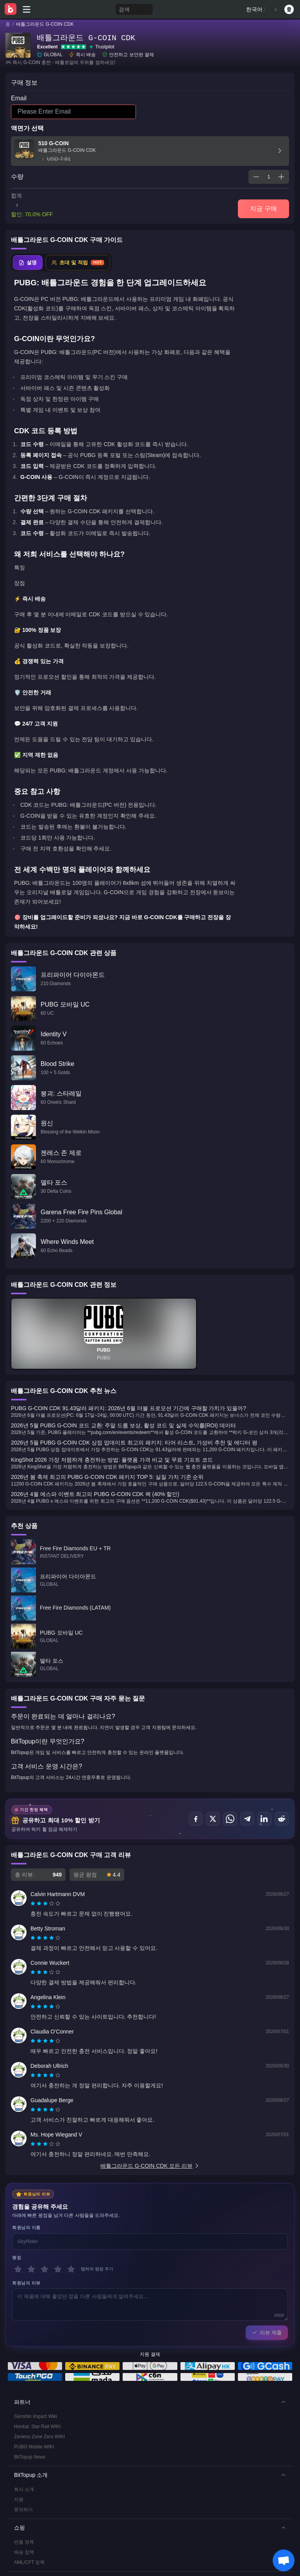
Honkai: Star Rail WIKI (37, 2426)
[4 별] (58, 2269)
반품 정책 (24, 2542)
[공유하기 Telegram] (247, 1819)
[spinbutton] (268, 176)
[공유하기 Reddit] (282, 1819)
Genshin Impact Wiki (35, 2416)
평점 (16, 2257)
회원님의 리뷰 (26, 2283)
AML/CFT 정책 (29, 2562)
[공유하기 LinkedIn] (264, 1819)
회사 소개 (24, 2489)
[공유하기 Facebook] (196, 1819)
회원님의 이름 (26, 2227)
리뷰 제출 (267, 2333)
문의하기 (23, 2509)
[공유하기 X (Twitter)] (213, 1819)
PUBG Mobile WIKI (34, 2447)
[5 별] (71, 2269)
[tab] (28, 262)
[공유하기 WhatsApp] (230, 1819)
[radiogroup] (45, 1903)
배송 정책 (24, 2552)
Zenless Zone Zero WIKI (39, 2436)
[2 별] (31, 2269)
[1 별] (18, 2269)
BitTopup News (29, 2457)
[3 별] (44, 2269)
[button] (150, 2402)
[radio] (33, 1903)
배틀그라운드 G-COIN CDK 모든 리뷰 (150, 2166)
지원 (18, 2499)
